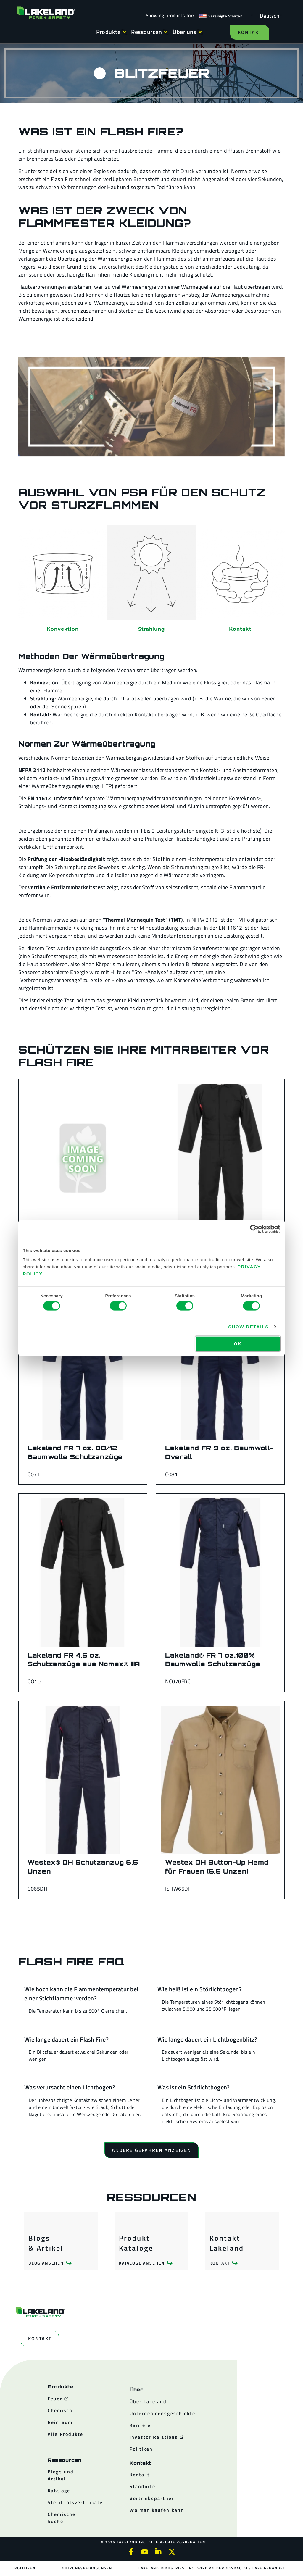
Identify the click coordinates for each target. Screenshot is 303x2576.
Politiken (25, 2568)
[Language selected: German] (268, 15)
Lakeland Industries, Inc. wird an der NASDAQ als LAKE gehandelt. (213, 2568)
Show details (248, 1326)
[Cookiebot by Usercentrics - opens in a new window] (254, 1228)
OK (237, 1343)
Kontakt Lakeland (226, 2243)
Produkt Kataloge (136, 2243)
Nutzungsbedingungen (87, 2568)
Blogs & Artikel (45, 2243)
